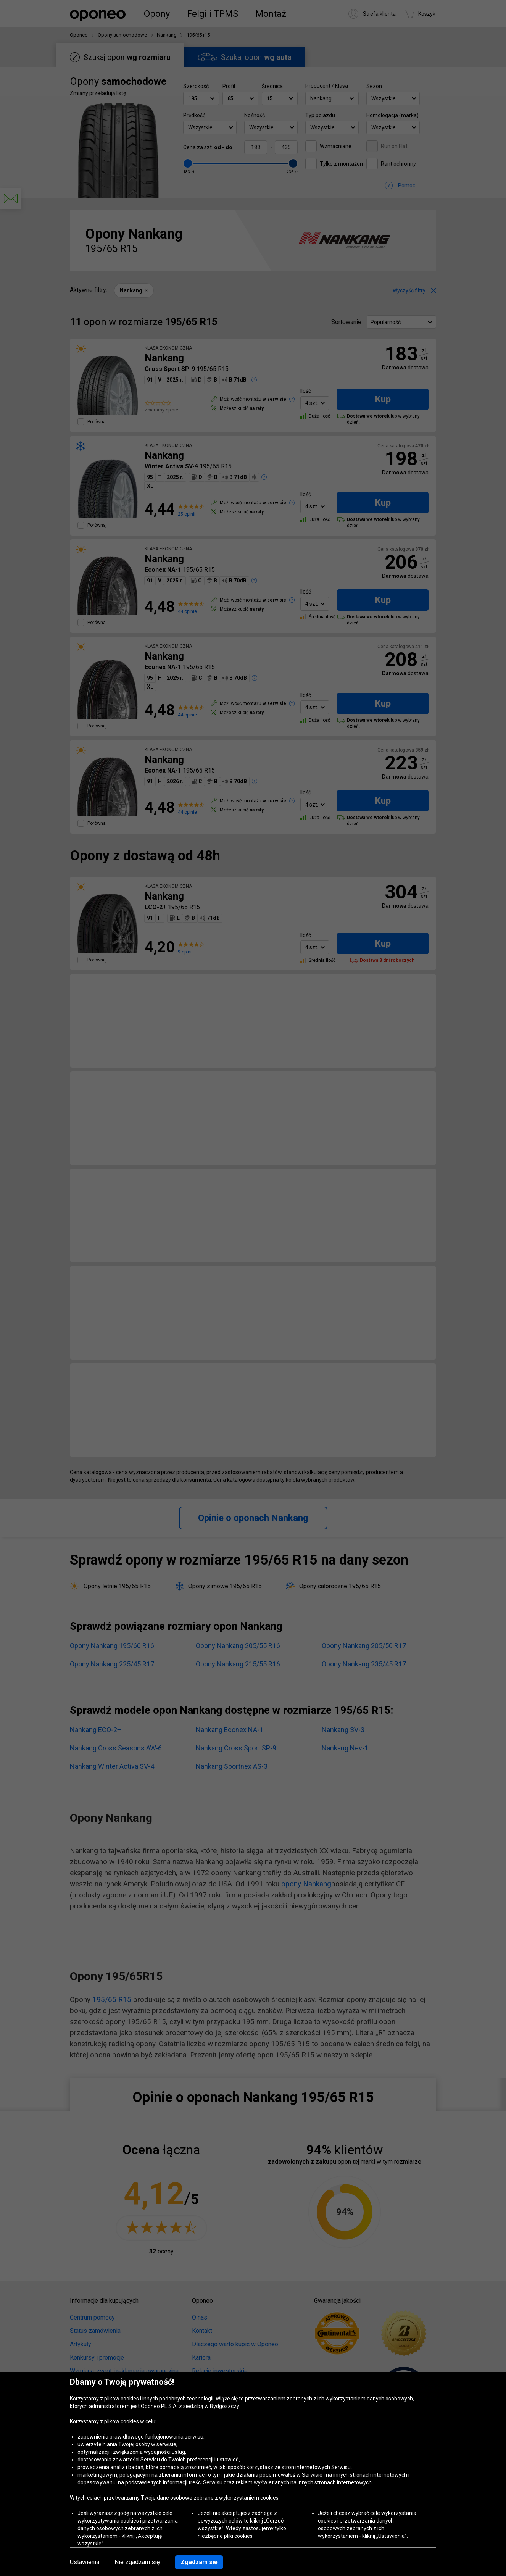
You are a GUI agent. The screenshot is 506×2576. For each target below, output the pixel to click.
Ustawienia (84, 2562)
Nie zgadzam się (137, 2562)
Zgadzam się (199, 2562)
